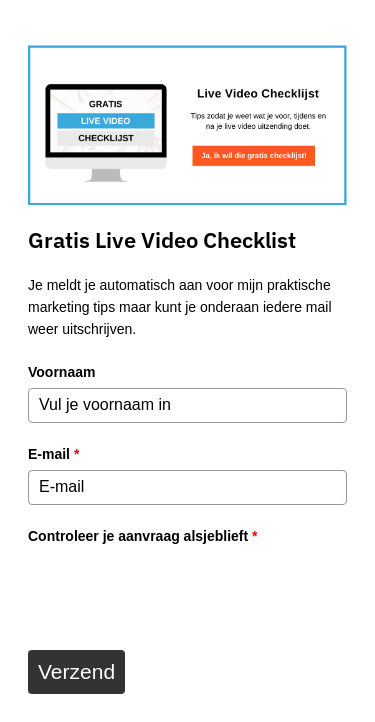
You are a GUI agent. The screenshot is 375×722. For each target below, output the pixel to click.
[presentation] (180, 591)
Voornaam (61, 372)
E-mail (53, 454)
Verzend (76, 671)
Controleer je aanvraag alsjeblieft (143, 536)
